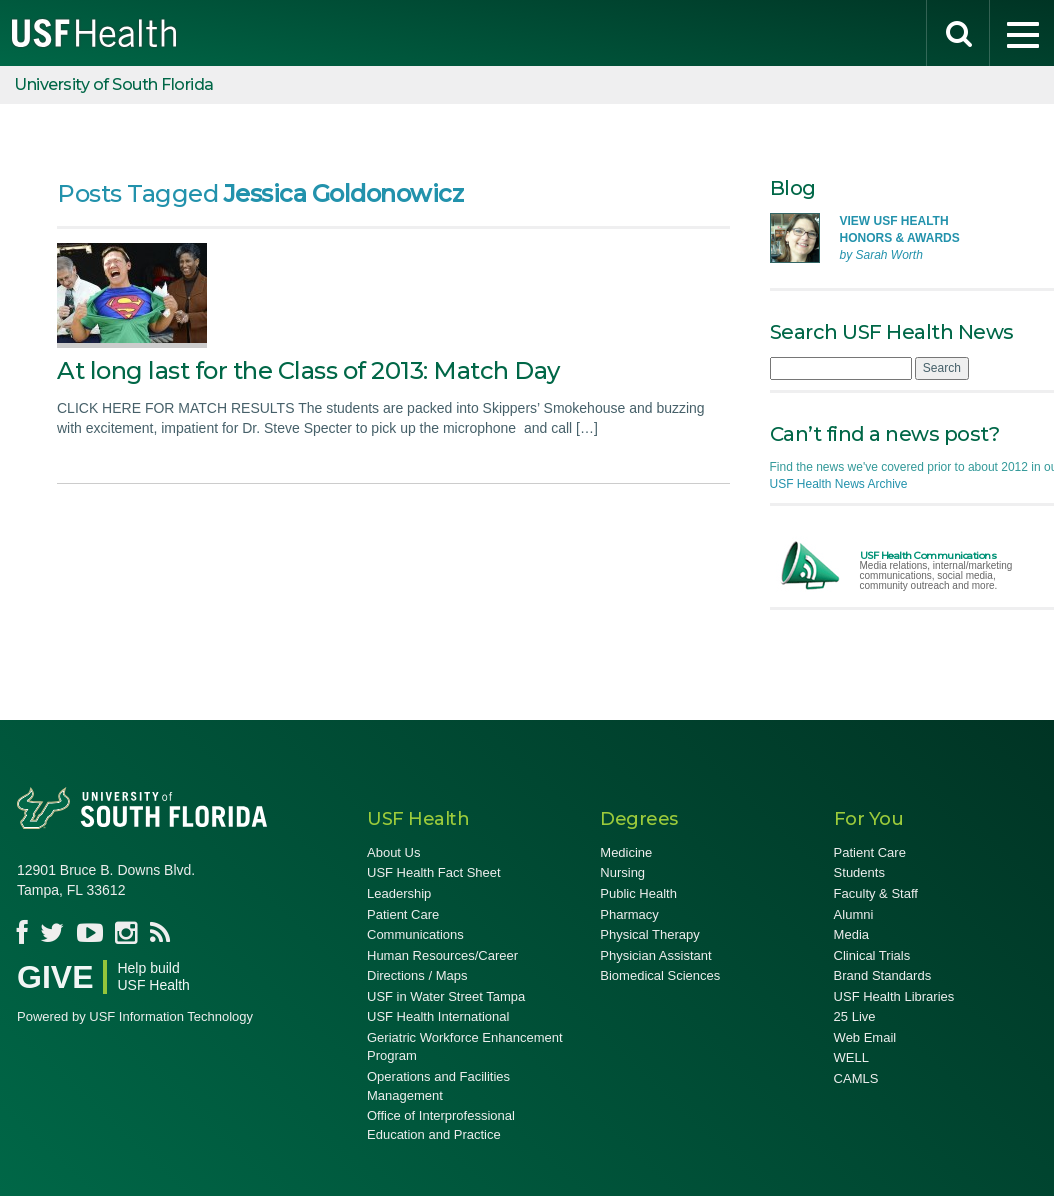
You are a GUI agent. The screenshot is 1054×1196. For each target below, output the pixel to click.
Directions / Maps (417, 975)
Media (851, 934)
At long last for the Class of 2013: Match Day (308, 370)
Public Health (638, 893)
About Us (393, 852)
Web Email (865, 1037)
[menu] (1022, 33)
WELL (851, 1057)
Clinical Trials (872, 955)
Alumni (854, 914)
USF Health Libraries (894, 996)
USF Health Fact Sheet (434, 872)
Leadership (399, 893)
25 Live (855, 1016)
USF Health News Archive (839, 484)
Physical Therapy (649, 934)
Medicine (626, 852)
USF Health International (438, 1016)
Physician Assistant (655, 955)
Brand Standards (883, 975)
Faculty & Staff (876, 893)
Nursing (622, 872)
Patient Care (403, 914)
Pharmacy (629, 914)
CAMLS (856, 1078)
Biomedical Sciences (660, 975)
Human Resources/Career (442, 955)
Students (859, 872)
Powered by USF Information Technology (135, 1016)
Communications (415, 934)
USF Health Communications (928, 555)
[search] (958, 33)
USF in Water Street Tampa (446, 996)
